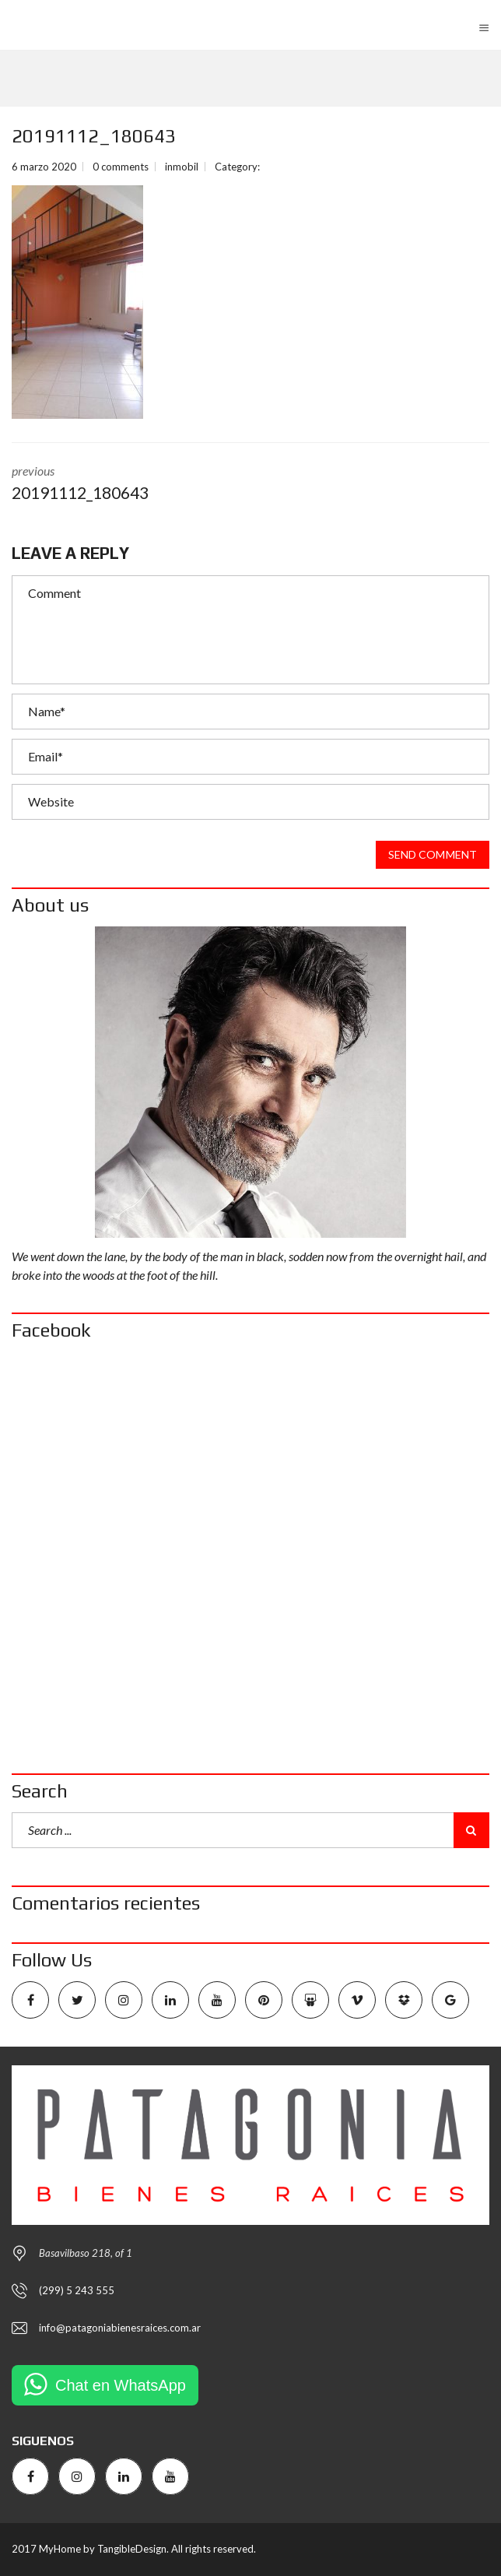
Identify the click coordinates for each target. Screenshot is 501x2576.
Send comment (432, 855)
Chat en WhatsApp (120, 2385)
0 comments (121, 166)
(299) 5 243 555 (76, 2290)
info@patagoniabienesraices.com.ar (120, 2327)
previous (250, 484)
